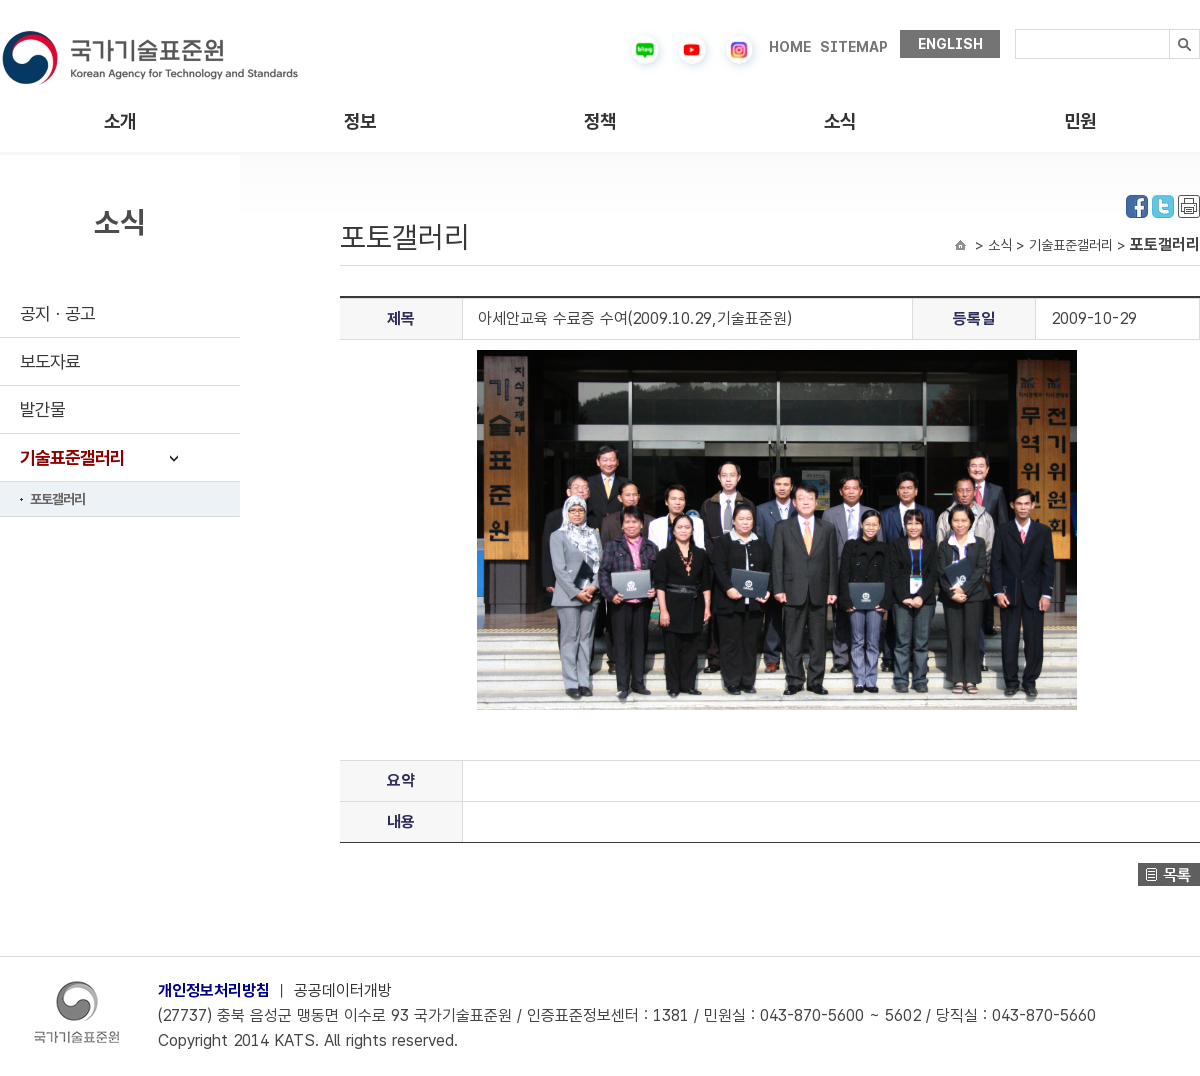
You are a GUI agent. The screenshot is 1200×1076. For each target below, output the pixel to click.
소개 (120, 121)
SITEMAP (854, 47)
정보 (360, 121)
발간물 (42, 409)
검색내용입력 (1015, 29)
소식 (840, 121)
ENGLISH (950, 44)
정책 (600, 121)
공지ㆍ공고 (57, 313)
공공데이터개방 (343, 990)
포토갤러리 (57, 499)
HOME (790, 47)
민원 (1080, 121)
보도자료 (50, 361)
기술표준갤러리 (72, 457)
